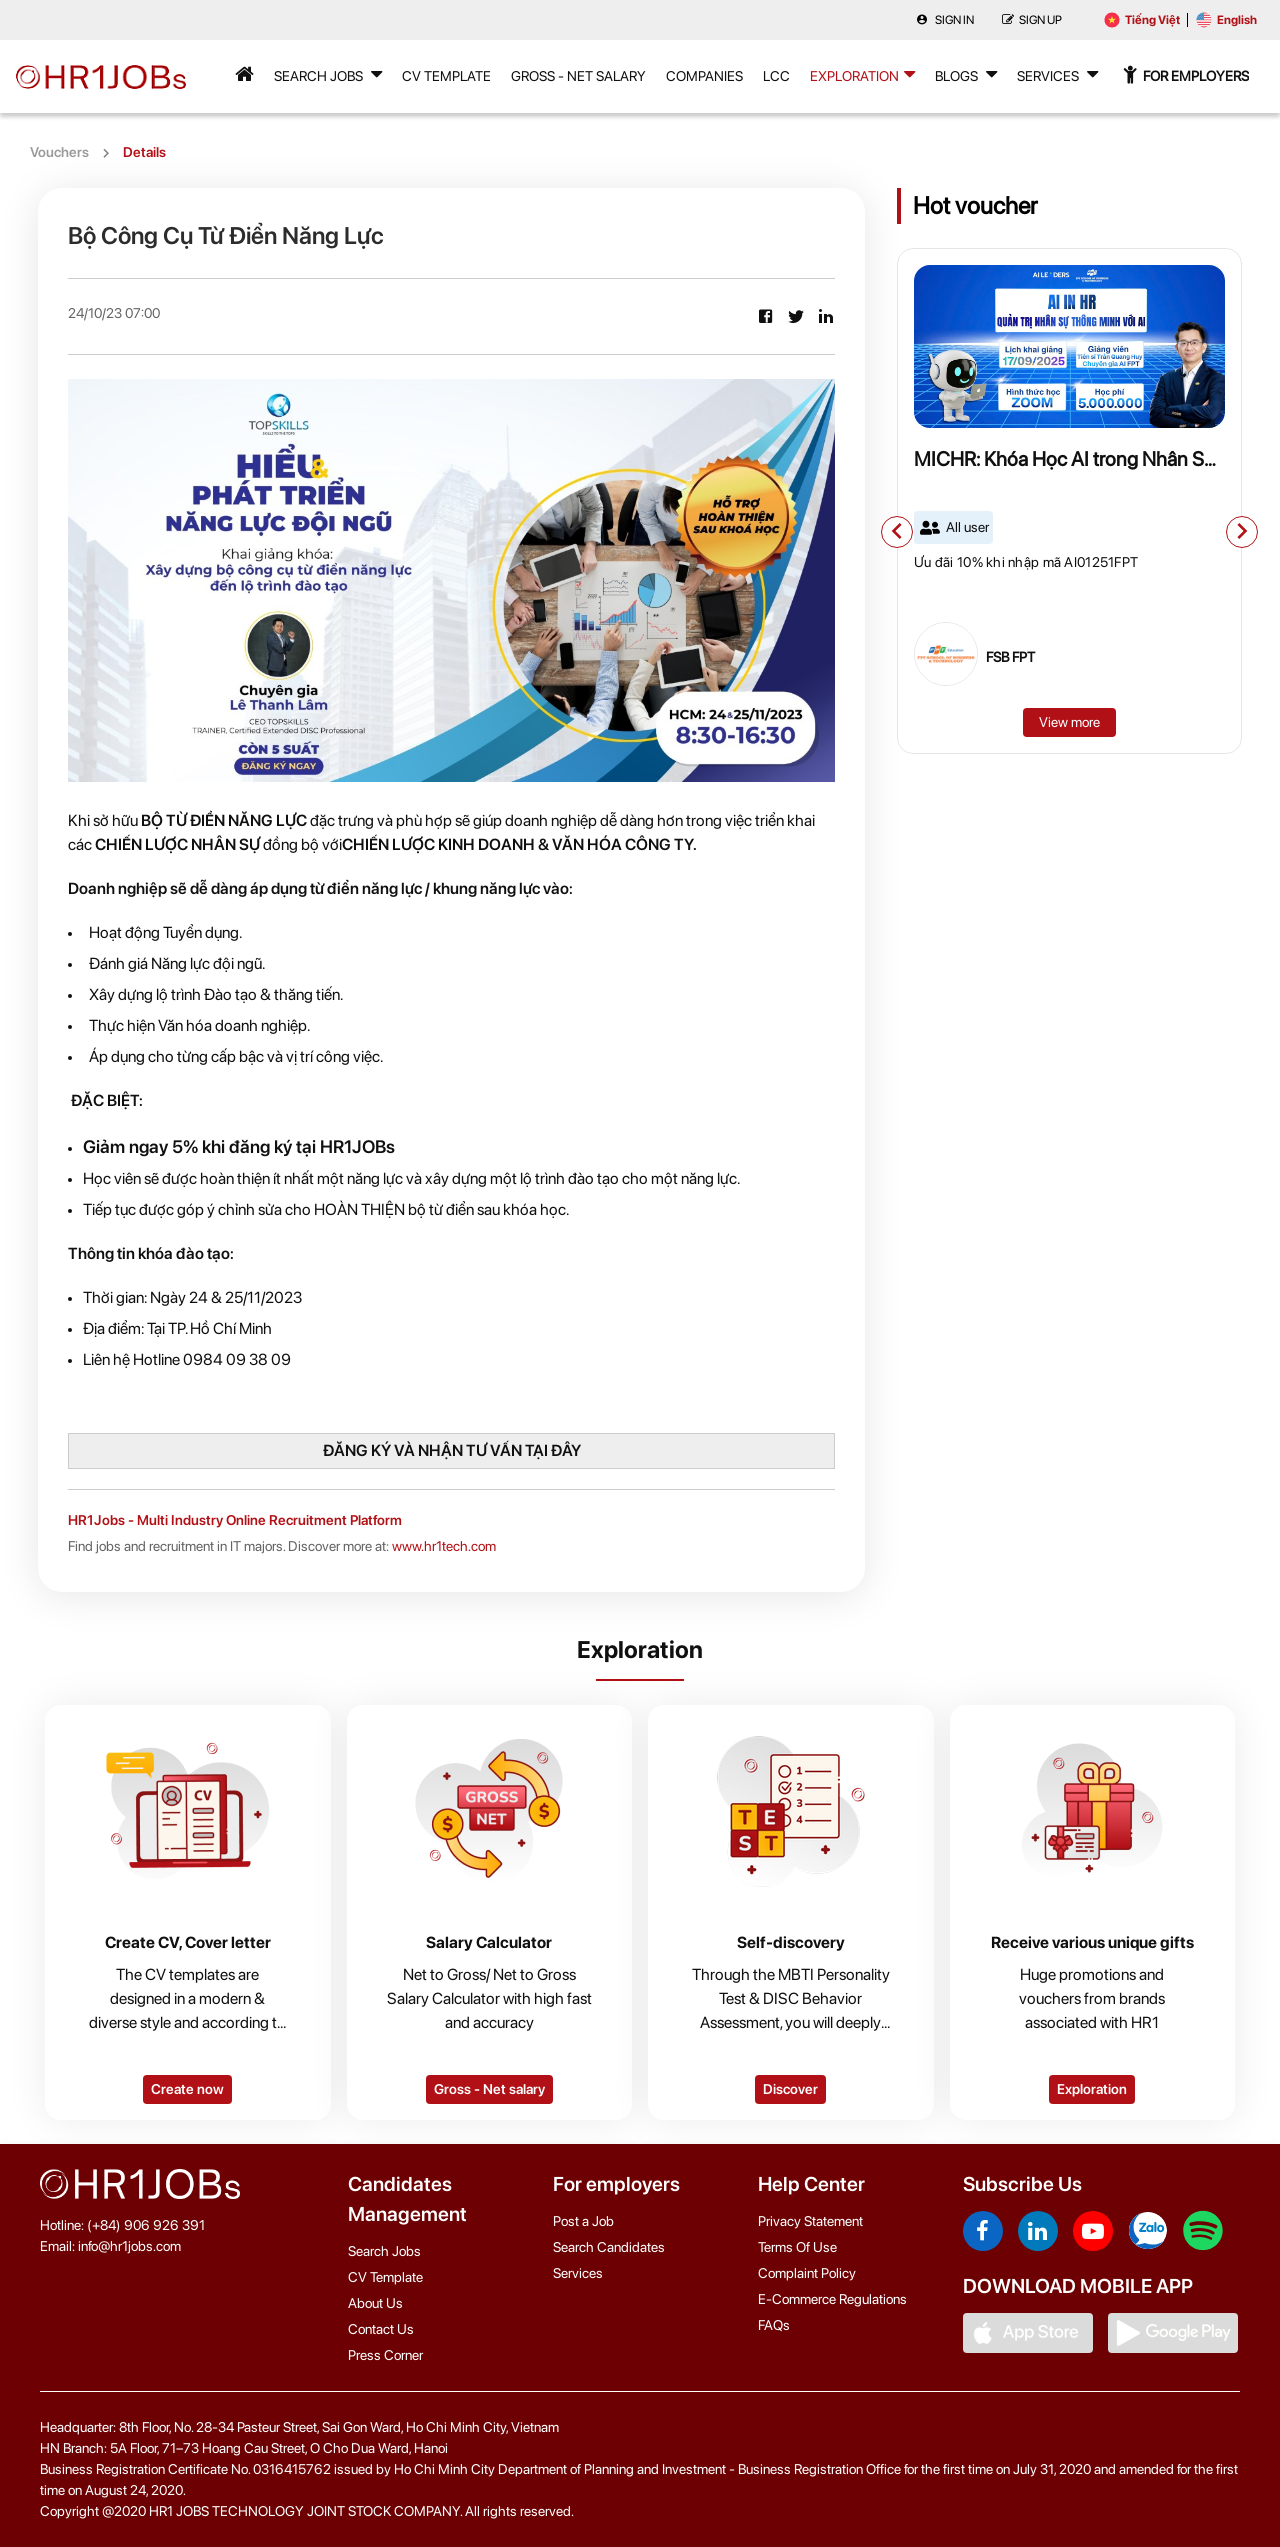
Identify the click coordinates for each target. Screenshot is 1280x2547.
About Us (375, 2303)
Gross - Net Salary (578, 76)
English (1226, 20)
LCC (776, 76)
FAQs (774, 2325)
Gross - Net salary (489, 2089)
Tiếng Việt (1142, 20)
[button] (897, 532)
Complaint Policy (807, 2273)
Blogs (966, 74)
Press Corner (385, 2355)
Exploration (862, 74)
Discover (790, 2089)
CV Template (446, 76)
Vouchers (59, 152)
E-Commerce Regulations (832, 2299)
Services (1057, 74)
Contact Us (381, 2329)
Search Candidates (609, 2247)
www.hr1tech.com (444, 1546)
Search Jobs (328, 74)
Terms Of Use (797, 2247)
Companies (704, 76)
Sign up (1032, 20)
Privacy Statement (810, 2221)
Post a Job (583, 2221)
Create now (187, 2089)
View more (1069, 722)
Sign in (945, 20)
